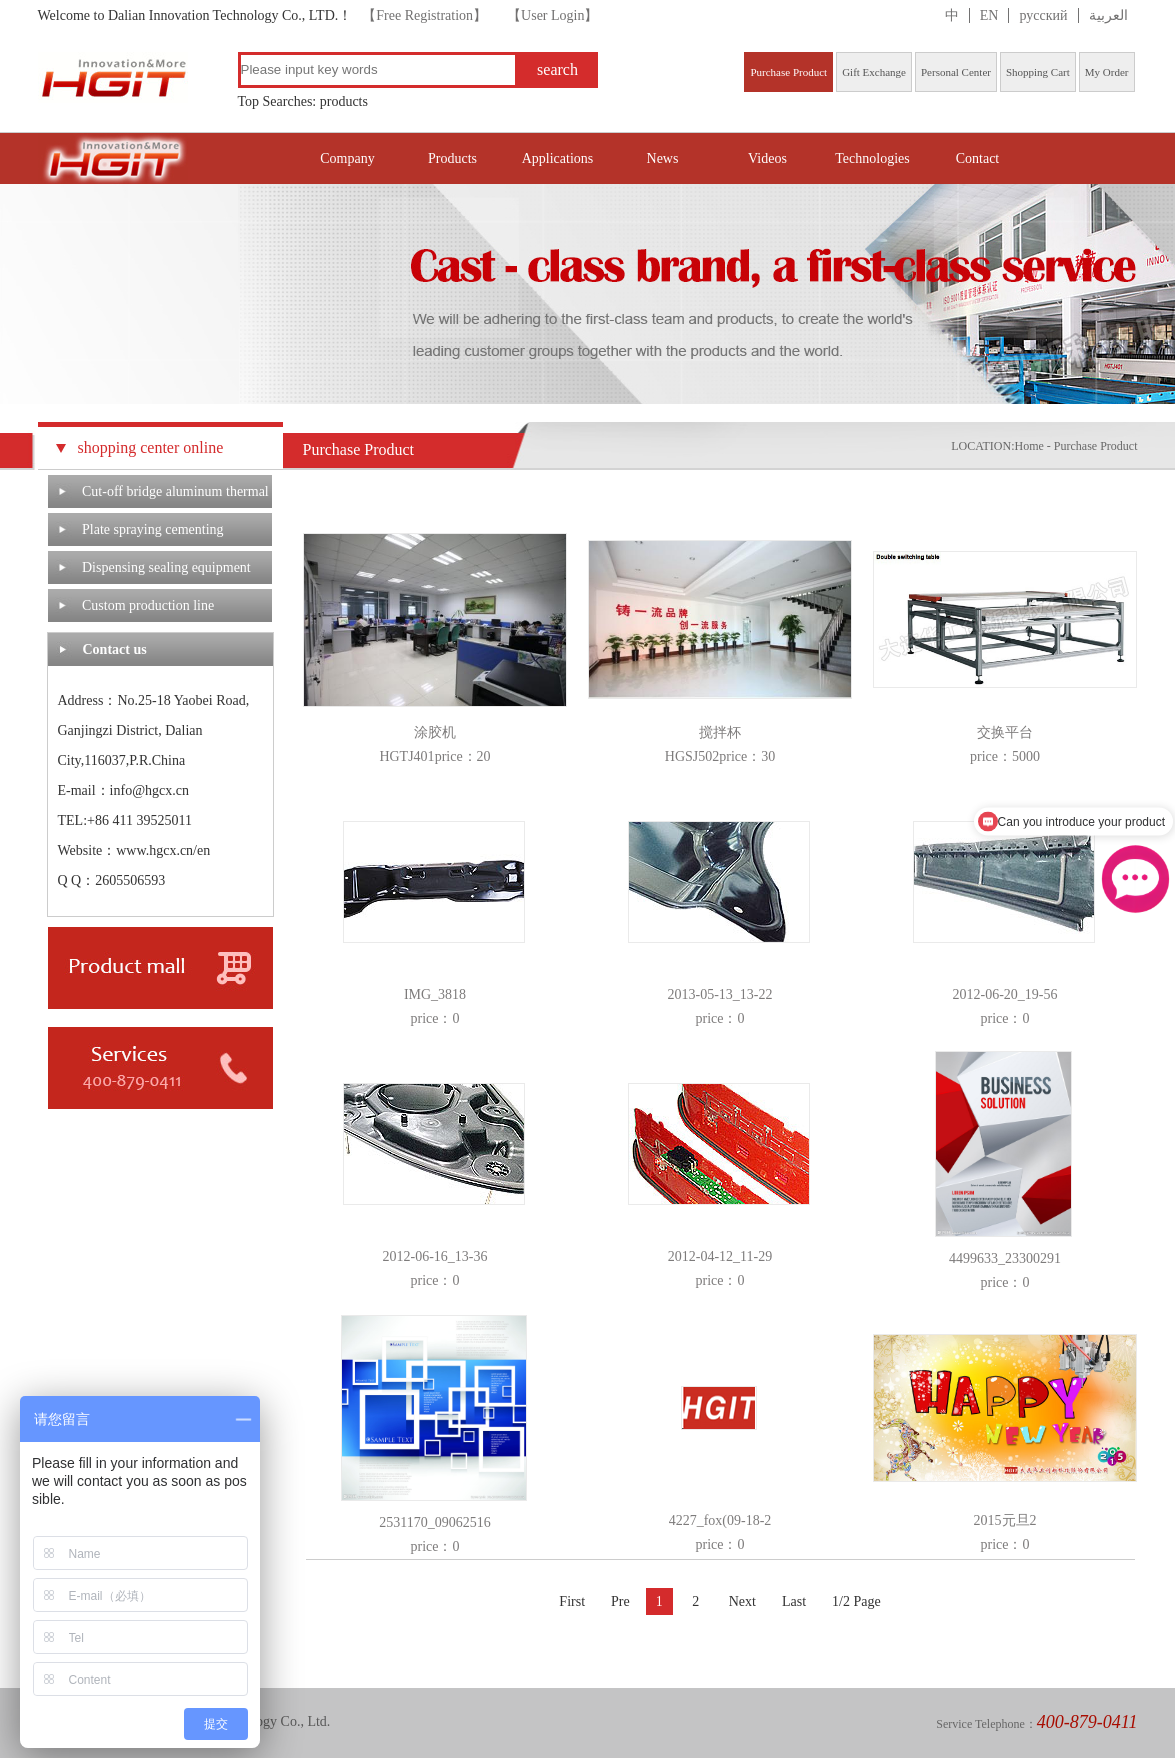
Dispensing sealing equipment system (166, 572)
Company (347, 158)
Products (452, 158)
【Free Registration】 (424, 15)
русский (1043, 15)
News (663, 158)
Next (742, 1601)
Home (1029, 446)
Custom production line (148, 605)
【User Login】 (552, 15)
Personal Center (956, 72)
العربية (1108, 15)
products (344, 101)
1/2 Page (856, 1601)
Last (794, 1601)
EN (989, 15)
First (572, 1601)
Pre (620, 1601)
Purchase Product (788, 72)
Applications (558, 158)
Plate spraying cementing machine (153, 534)
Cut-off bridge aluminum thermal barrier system (175, 496)
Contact (978, 158)
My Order (1107, 72)
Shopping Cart (1038, 72)
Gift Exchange (874, 72)
